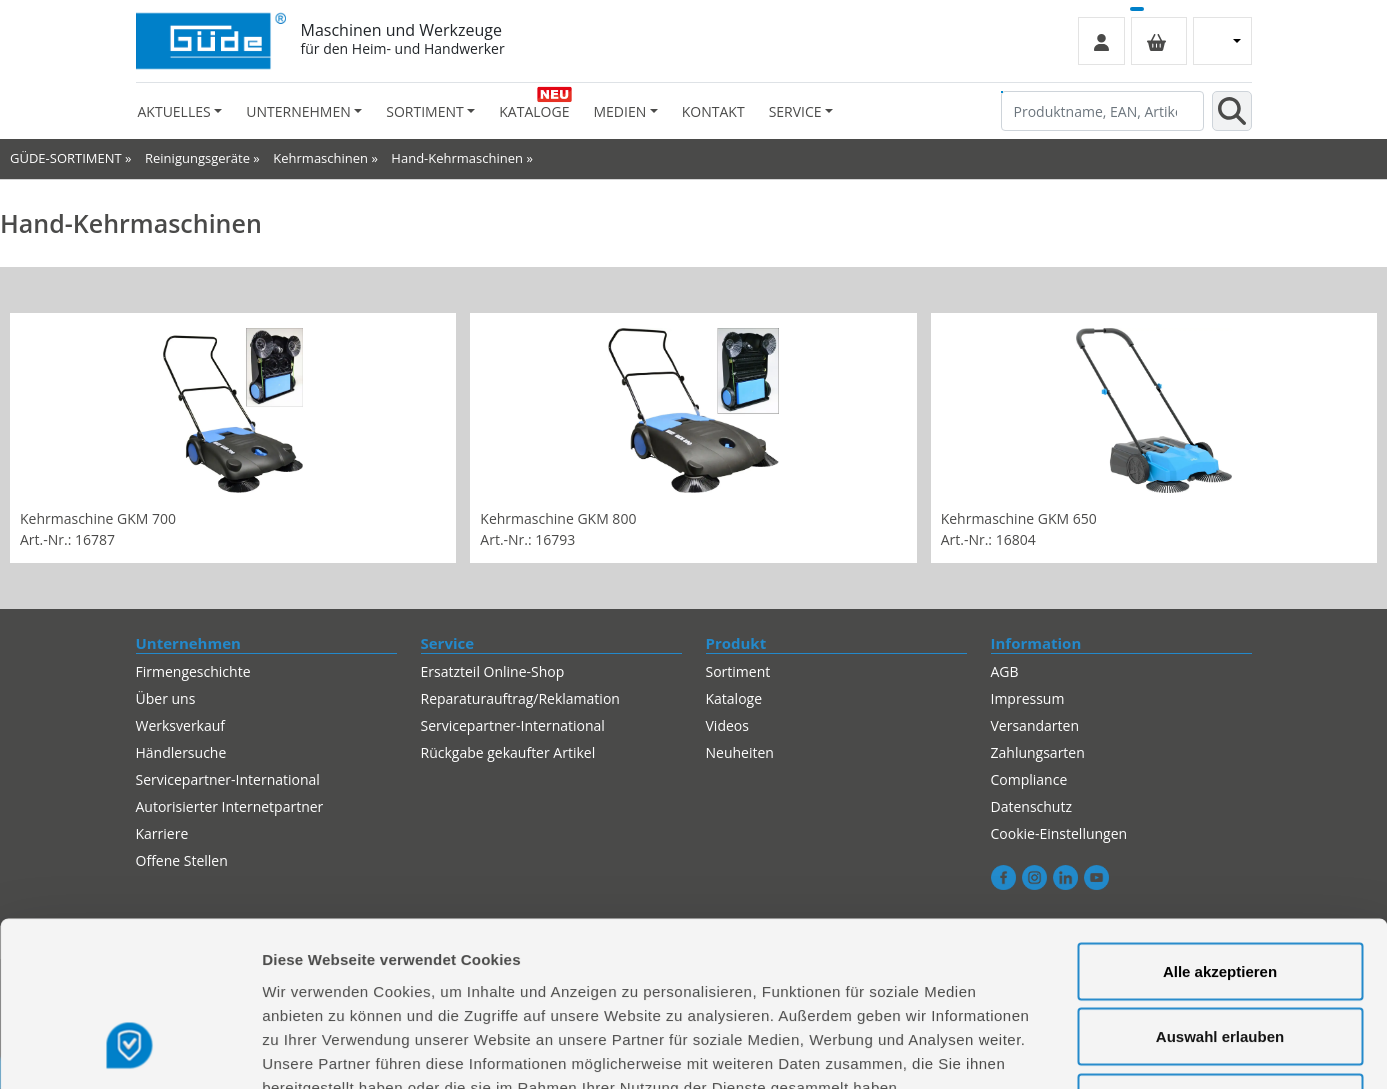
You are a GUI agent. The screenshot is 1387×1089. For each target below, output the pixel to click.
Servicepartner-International (513, 725)
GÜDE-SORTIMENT (66, 158)
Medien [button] (619, 111)
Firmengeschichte (193, 671)
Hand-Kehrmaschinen (457, 158)
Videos (727, 725)
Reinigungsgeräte (197, 158)
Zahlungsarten (1038, 752)
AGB (1005, 671)
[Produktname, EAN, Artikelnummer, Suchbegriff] (1102, 111)
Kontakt (713, 111)
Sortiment (738, 671)
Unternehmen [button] (298, 111)
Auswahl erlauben (1220, 892)
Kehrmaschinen (320, 158)
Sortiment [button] (424, 111)
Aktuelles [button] (174, 111)
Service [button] (795, 111)
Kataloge (534, 111)
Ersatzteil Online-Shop (493, 671)
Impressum (1028, 698)
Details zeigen (1063, 1049)
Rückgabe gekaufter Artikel (508, 752)
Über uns (166, 698)
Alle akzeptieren (1220, 826)
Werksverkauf (181, 725)
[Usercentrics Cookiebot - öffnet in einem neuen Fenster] (129, 1050)
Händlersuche (181, 752)
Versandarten (1035, 725)
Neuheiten (740, 752)
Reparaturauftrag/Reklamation (520, 698)
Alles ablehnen (1220, 957)
